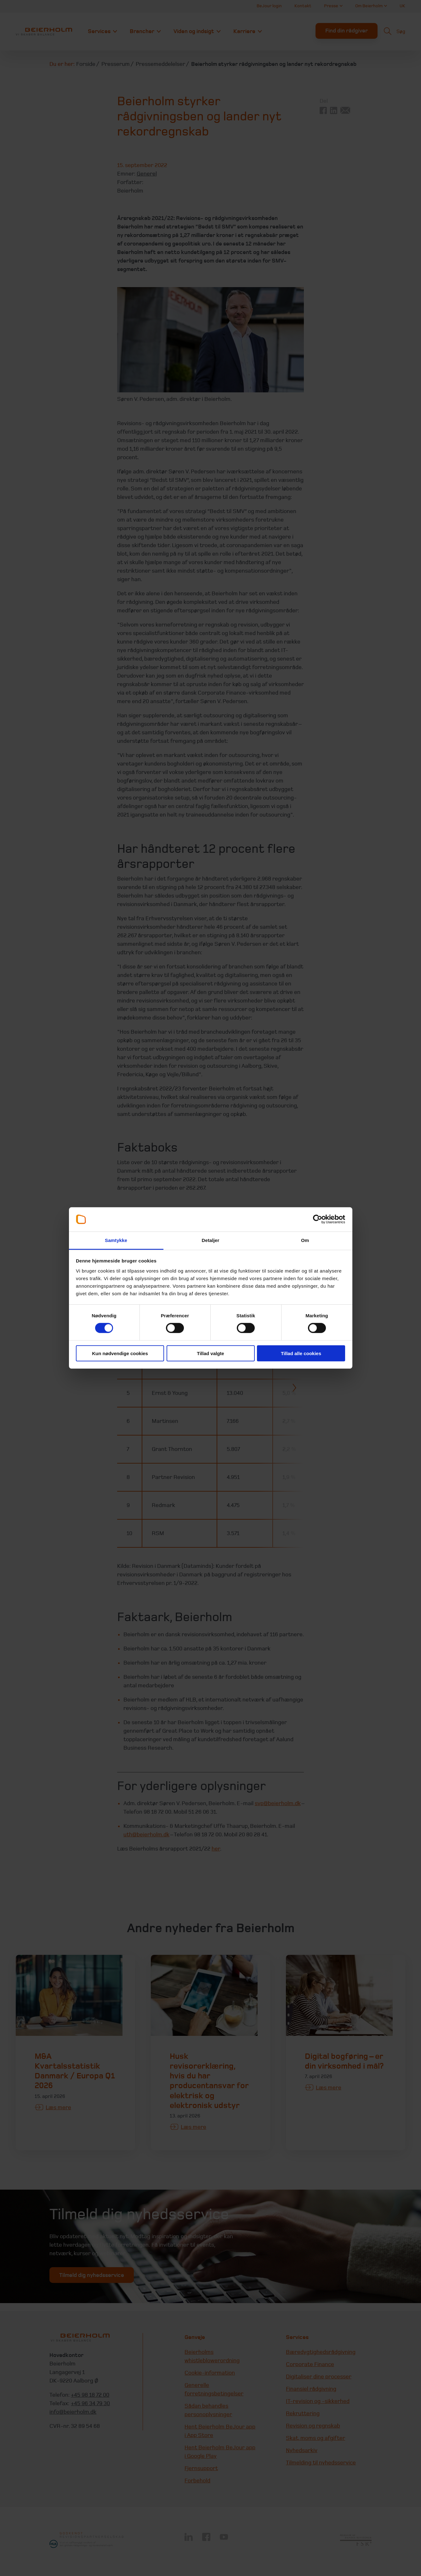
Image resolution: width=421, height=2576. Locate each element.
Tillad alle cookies (301, 1353)
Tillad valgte (210, 1353)
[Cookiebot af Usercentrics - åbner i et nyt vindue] (317, 1219)
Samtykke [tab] (116, 1240)
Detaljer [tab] (210, 1240)
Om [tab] (305, 1240)
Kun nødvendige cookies (120, 1353)
